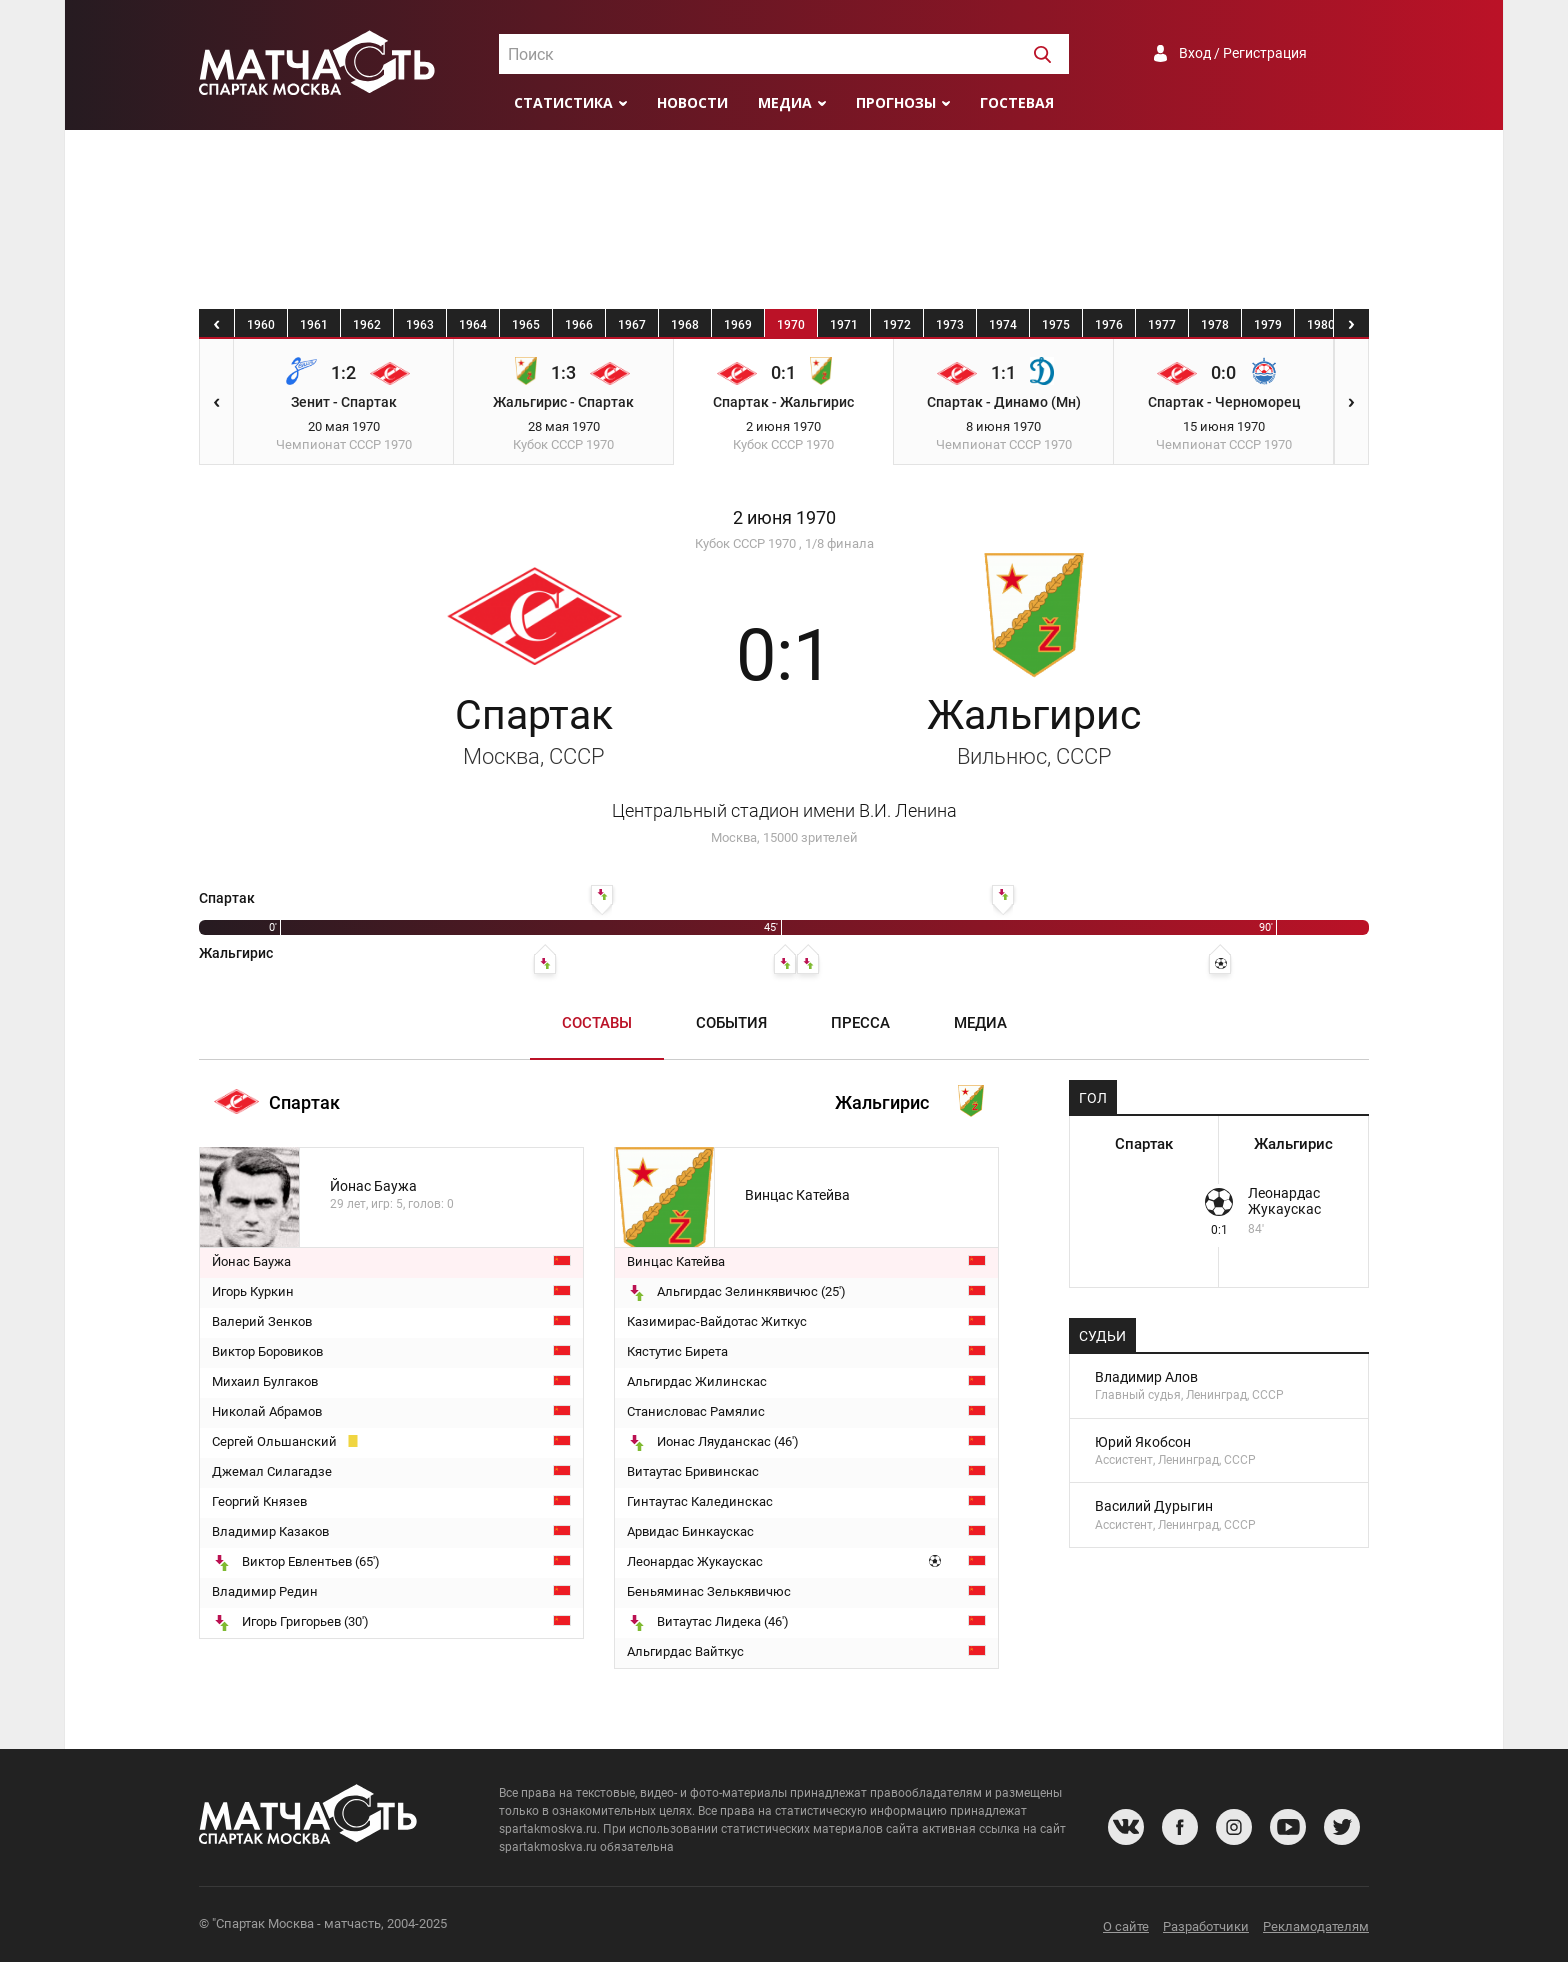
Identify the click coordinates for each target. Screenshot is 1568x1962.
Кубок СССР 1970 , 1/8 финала (784, 543)
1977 (1162, 325)
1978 (1215, 325)
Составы (597, 1023)
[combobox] (784, 54)
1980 (1321, 325)
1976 (1109, 325)
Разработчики (1206, 1926)
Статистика (563, 102)
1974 (1003, 325)
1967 (632, 325)
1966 (579, 325)
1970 (791, 325)
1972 (897, 325)
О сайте (1126, 1926)
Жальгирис (1034, 730)
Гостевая (1017, 102)
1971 (844, 325)
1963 (420, 325)
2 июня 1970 (784, 518)
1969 (738, 325)
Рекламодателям (1316, 1926)
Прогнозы (896, 102)
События (731, 1023)
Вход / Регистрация (1243, 53)
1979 (1268, 325)
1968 (685, 325)
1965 (526, 325)
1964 (473, 325)
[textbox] (784, 55)
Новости (692, 102)
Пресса (860, 1023)
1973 (950, 325)
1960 (261, 325)
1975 (1056, 325)
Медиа (785, 102)
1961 (314, 325)
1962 (367, 325)
